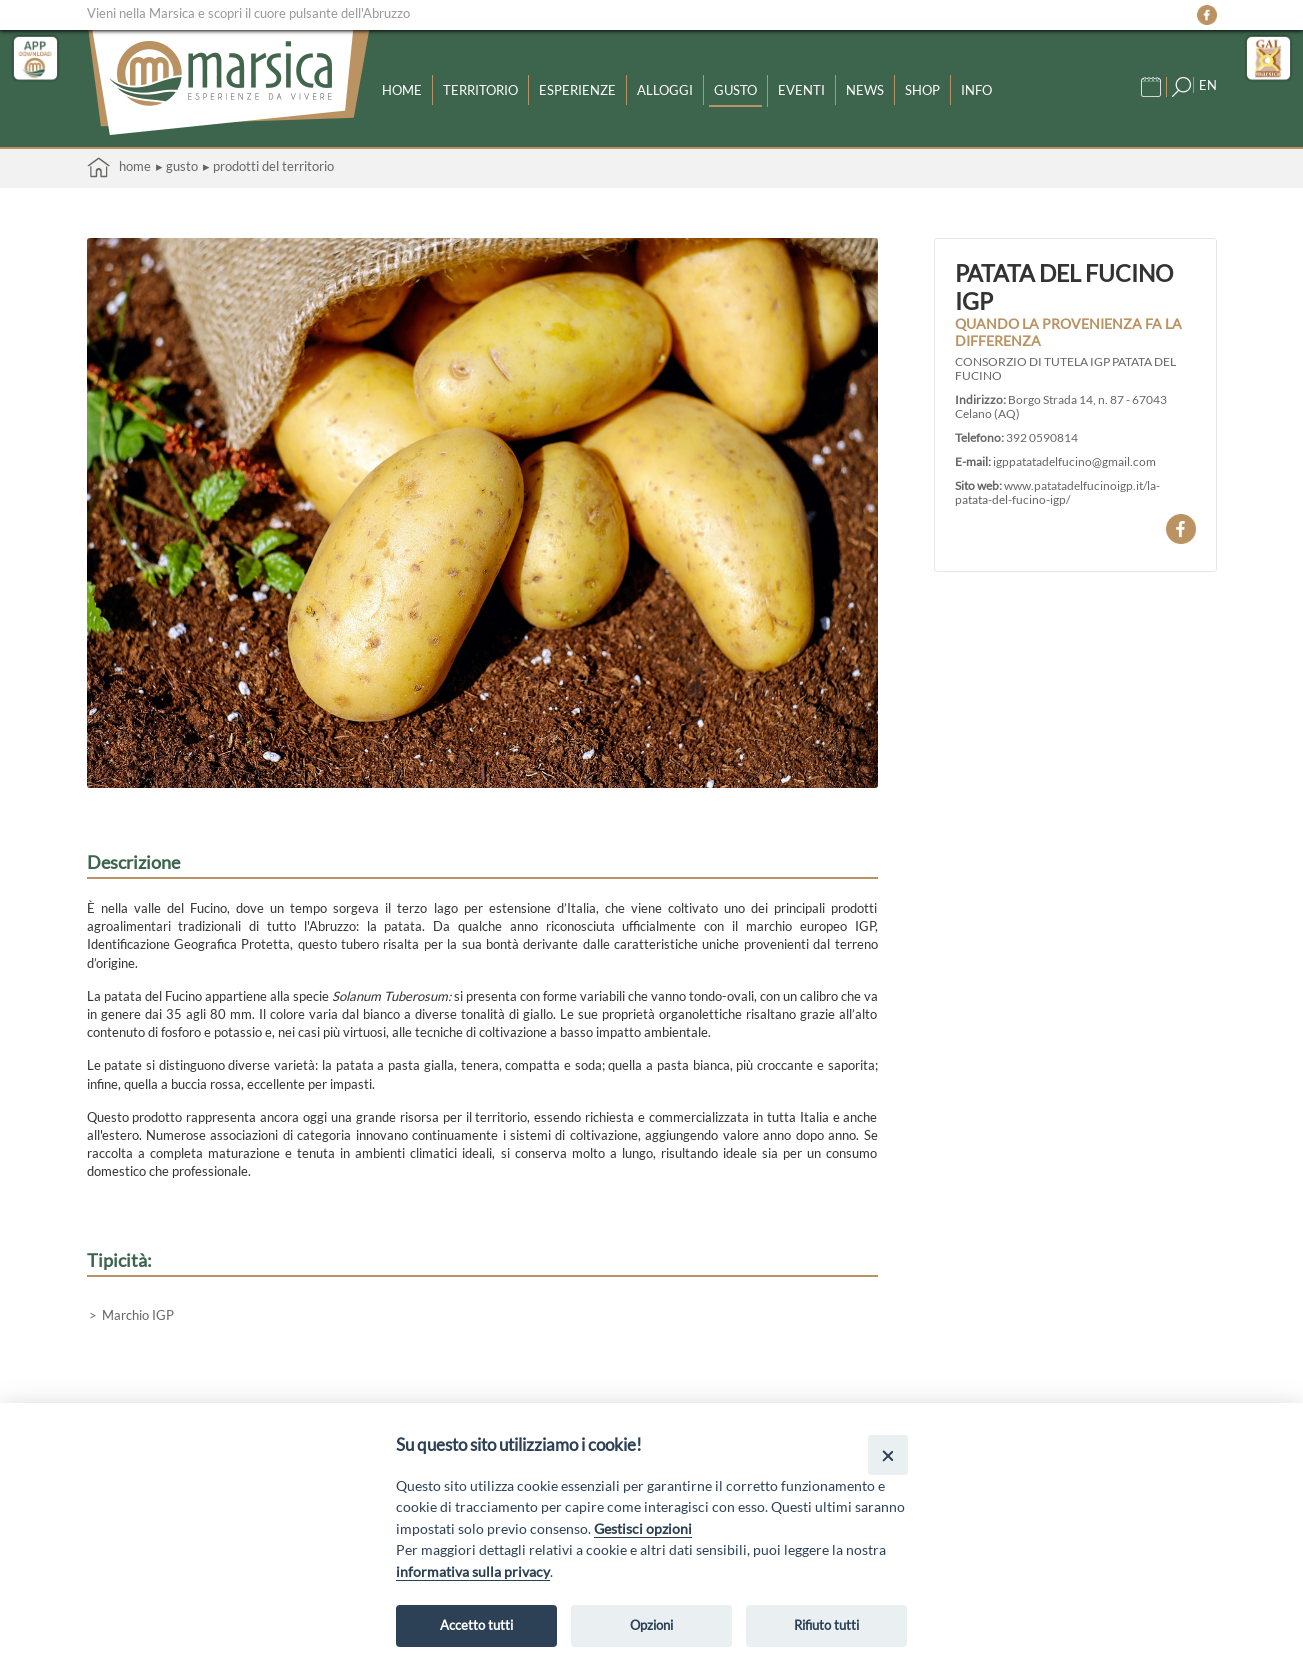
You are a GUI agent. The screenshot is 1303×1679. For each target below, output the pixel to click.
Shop (922, 90)
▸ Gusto (177, 166)
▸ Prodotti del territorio (268, 166)
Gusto (735, 90)
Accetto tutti (476, 1625)
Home (402, 90)
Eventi (801, 90)
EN (1208, 85)
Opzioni (651, 1625)
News (865, 90)
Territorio (480, 90)
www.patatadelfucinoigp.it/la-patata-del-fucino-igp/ (1057, 492)
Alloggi (665, 90)
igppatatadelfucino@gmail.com (1074, 461)
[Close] (887, 1454)
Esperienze (577, 90)
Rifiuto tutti (826, 1625)
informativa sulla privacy (473, 1571)
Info (976, 90)
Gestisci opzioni (643, 1528)
